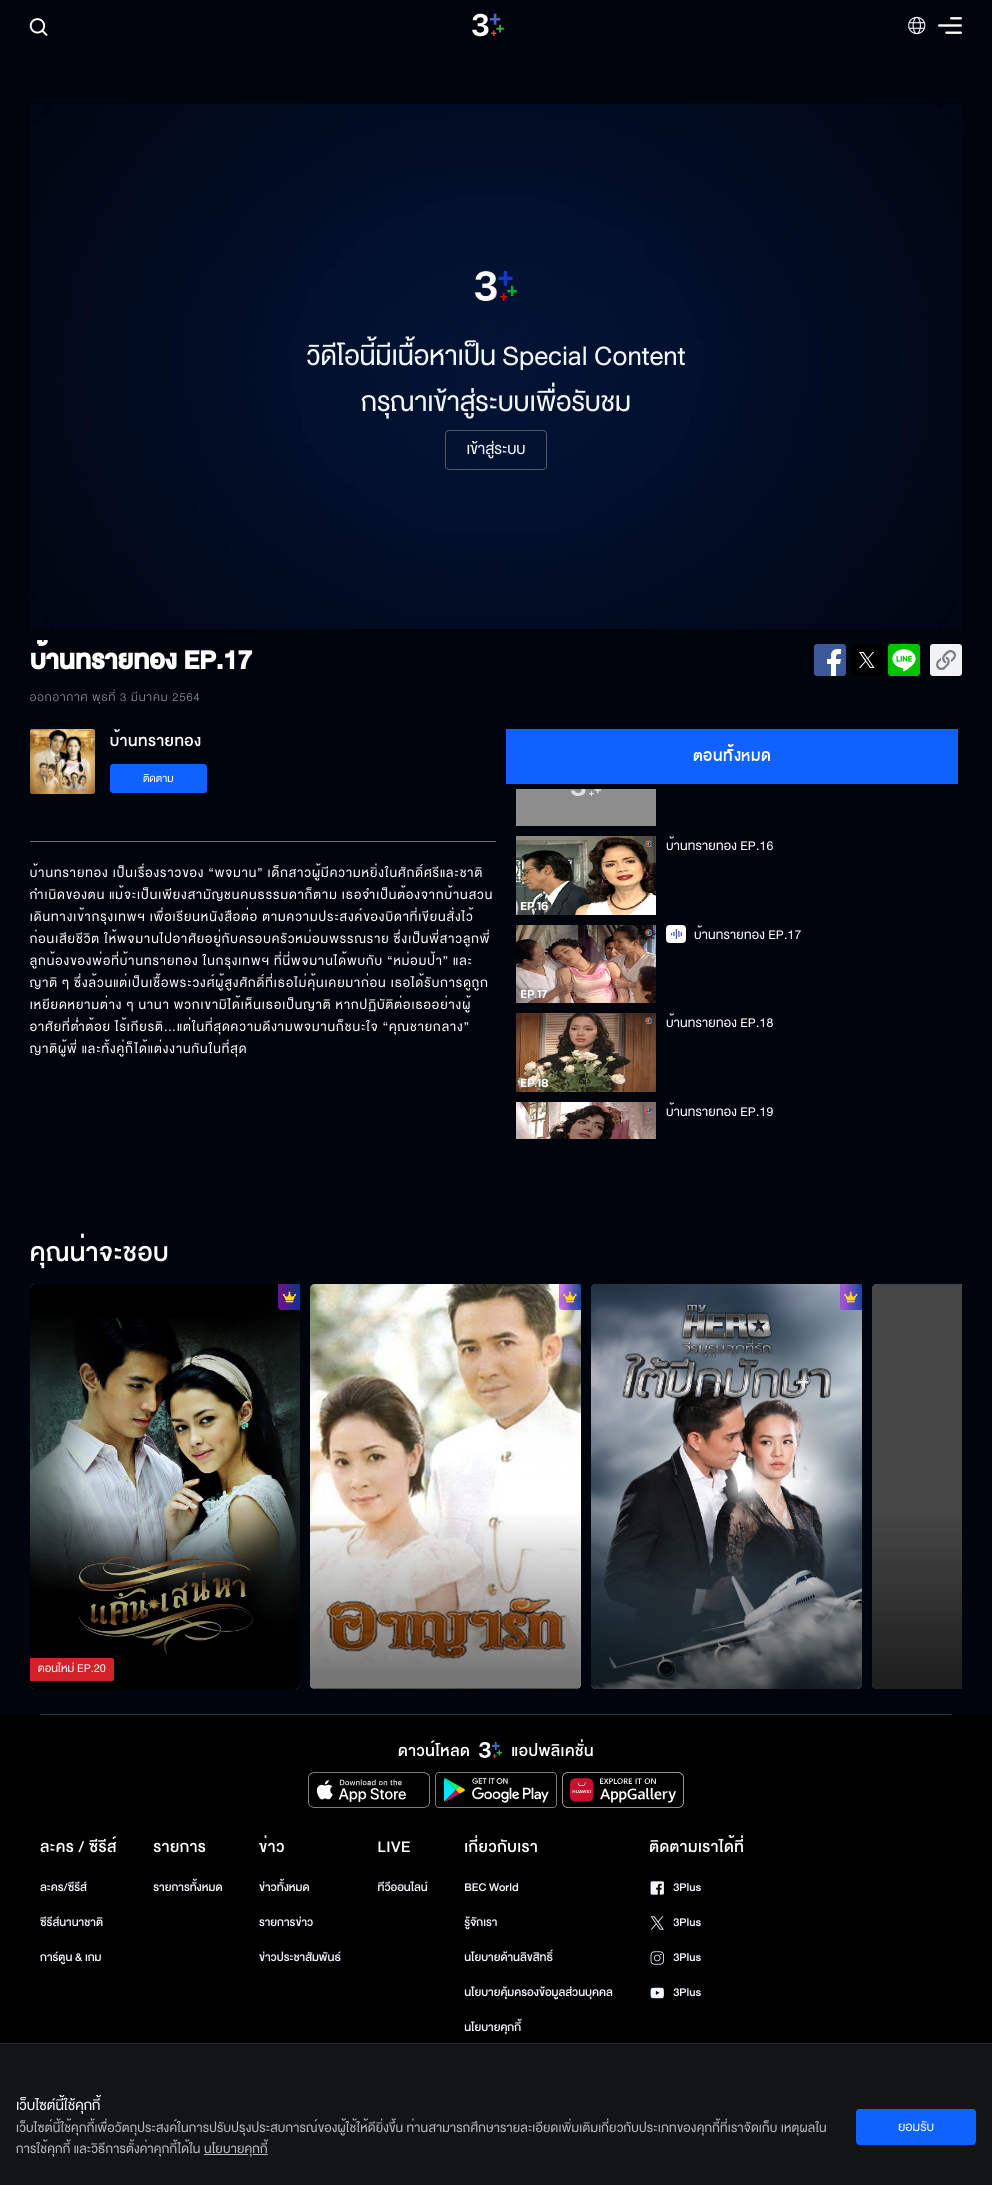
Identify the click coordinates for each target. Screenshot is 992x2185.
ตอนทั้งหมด (732, 756)
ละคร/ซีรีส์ (63, 1887)
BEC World (491, 1887)
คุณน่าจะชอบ (99, 1254)
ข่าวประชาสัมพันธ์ (300, 1957)
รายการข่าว (286, 1922)
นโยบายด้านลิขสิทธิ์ (508, 1957)
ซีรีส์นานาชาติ (71, 1922)
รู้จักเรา (480, 1922)
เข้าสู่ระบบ (495, 450)
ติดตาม (158, 778)
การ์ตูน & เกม (71, 1957)
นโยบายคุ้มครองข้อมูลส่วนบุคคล (538, 1992)
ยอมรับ (916, 2127)
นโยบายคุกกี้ (492, 2027)
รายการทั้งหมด (187, 1887)
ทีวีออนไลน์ (402, 1887)
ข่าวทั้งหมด (284, 1887)
